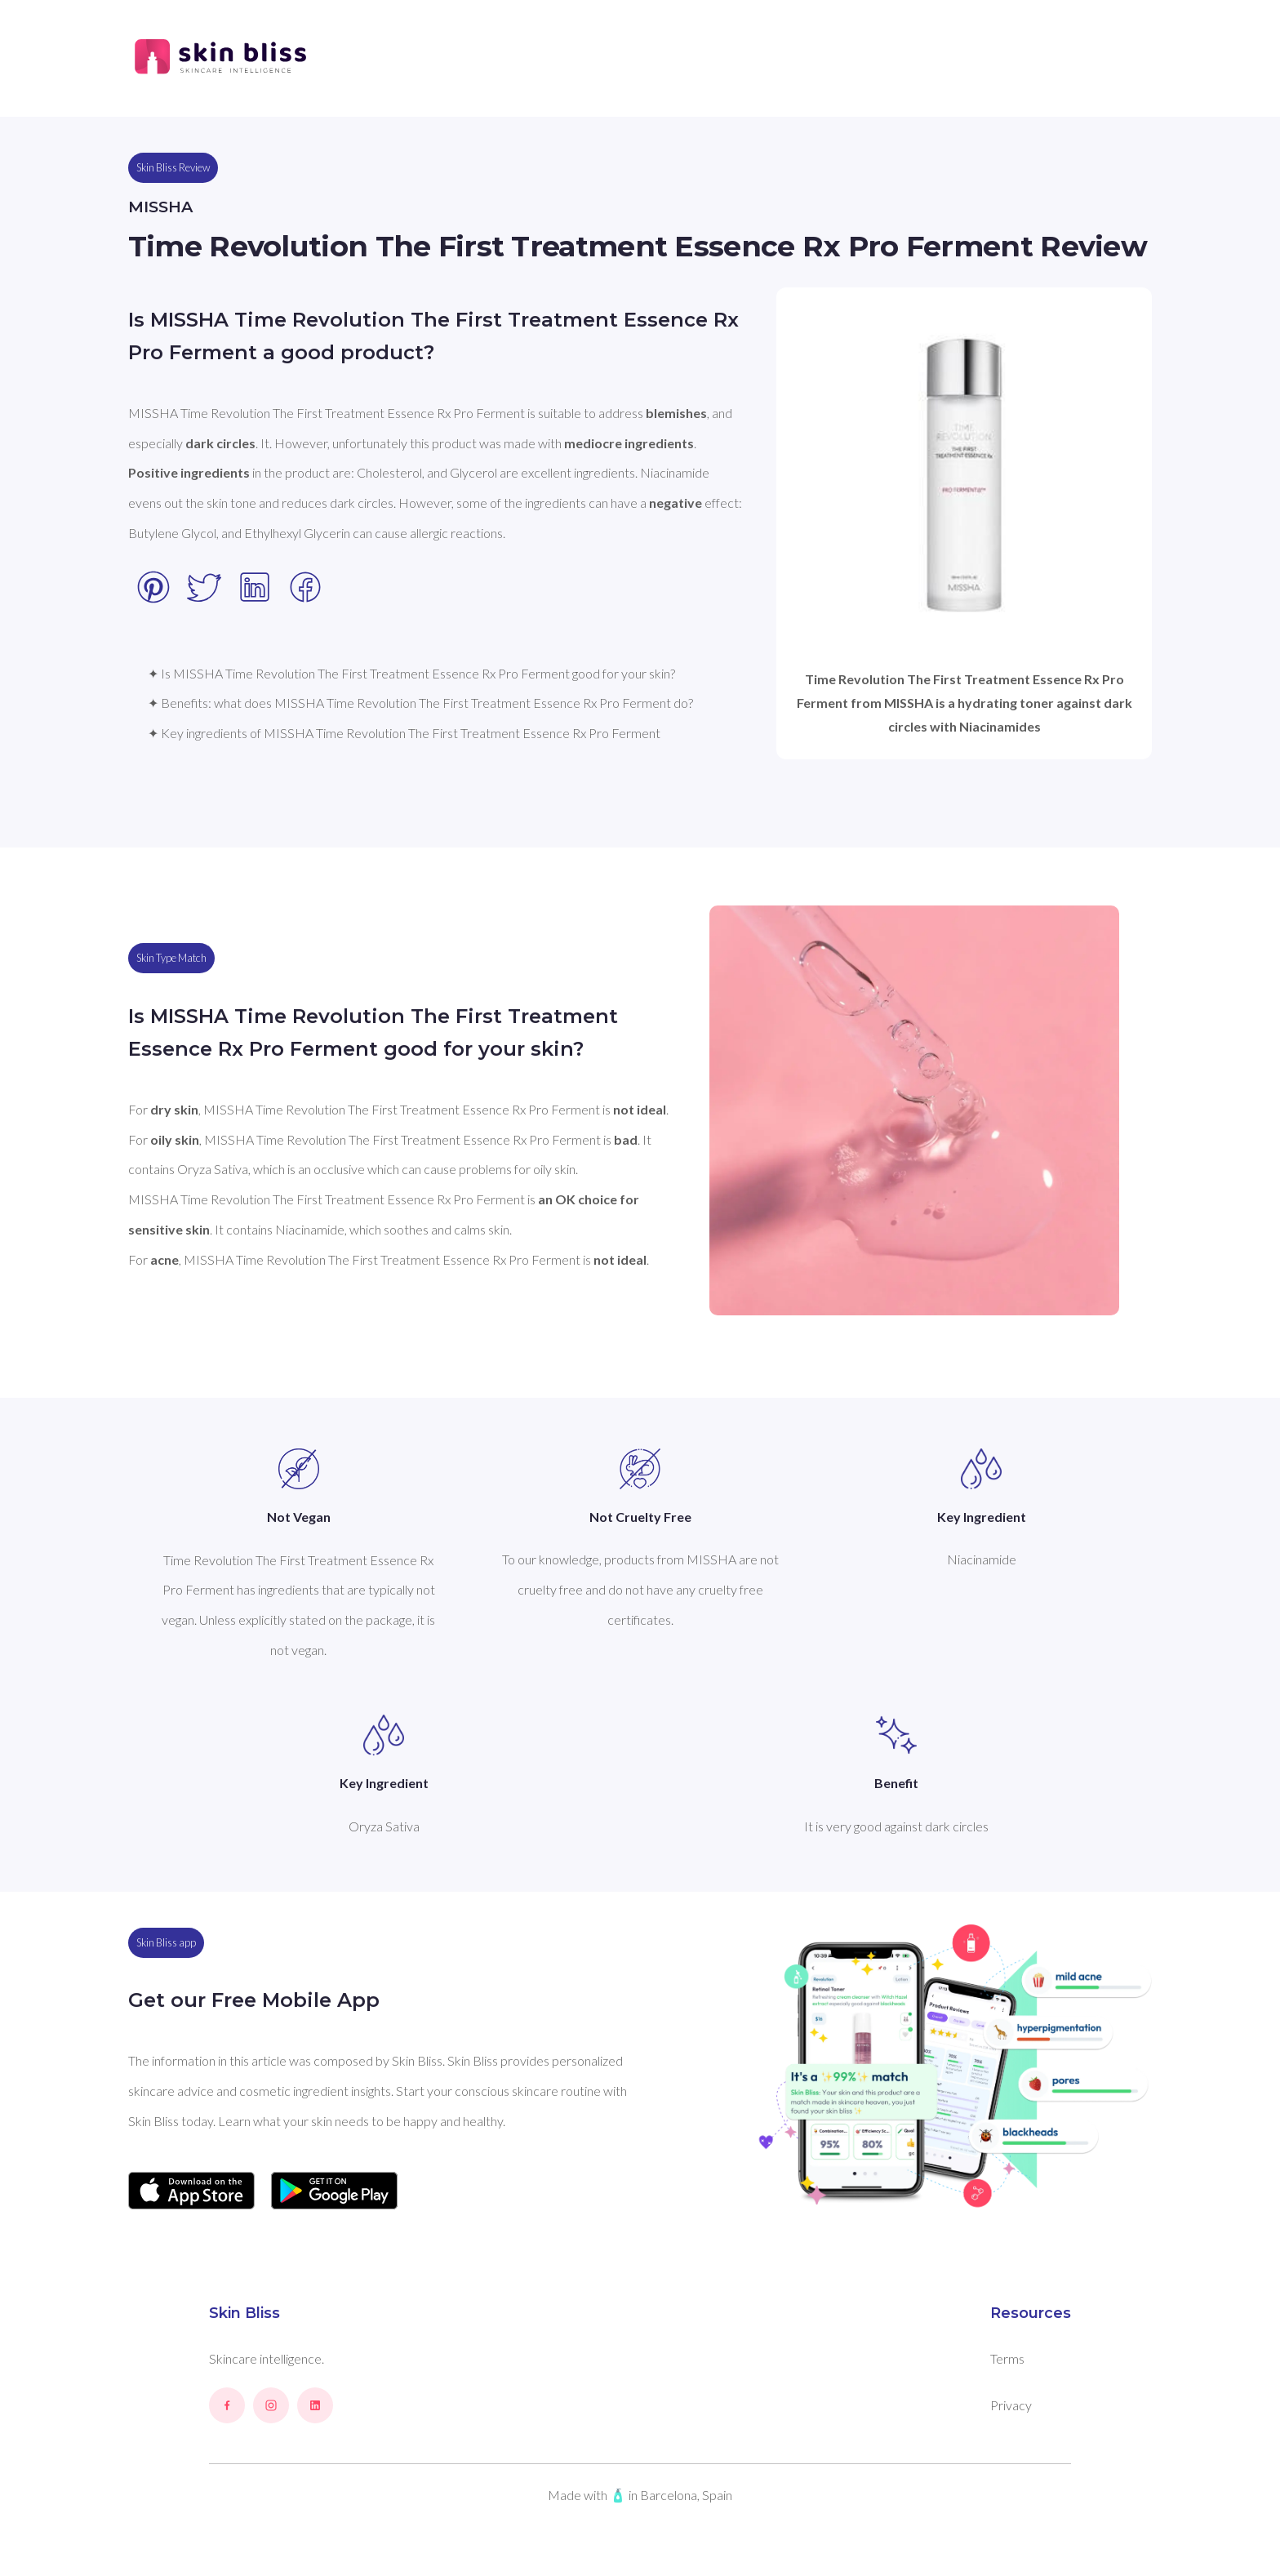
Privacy (1011, 2405)
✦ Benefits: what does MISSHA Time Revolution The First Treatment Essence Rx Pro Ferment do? (420, 702)
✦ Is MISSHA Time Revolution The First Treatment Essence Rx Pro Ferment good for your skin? (411, 673)
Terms (1007, 2358)
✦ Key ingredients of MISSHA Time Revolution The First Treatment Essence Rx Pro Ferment (404, 733)
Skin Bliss (244, 2313)
